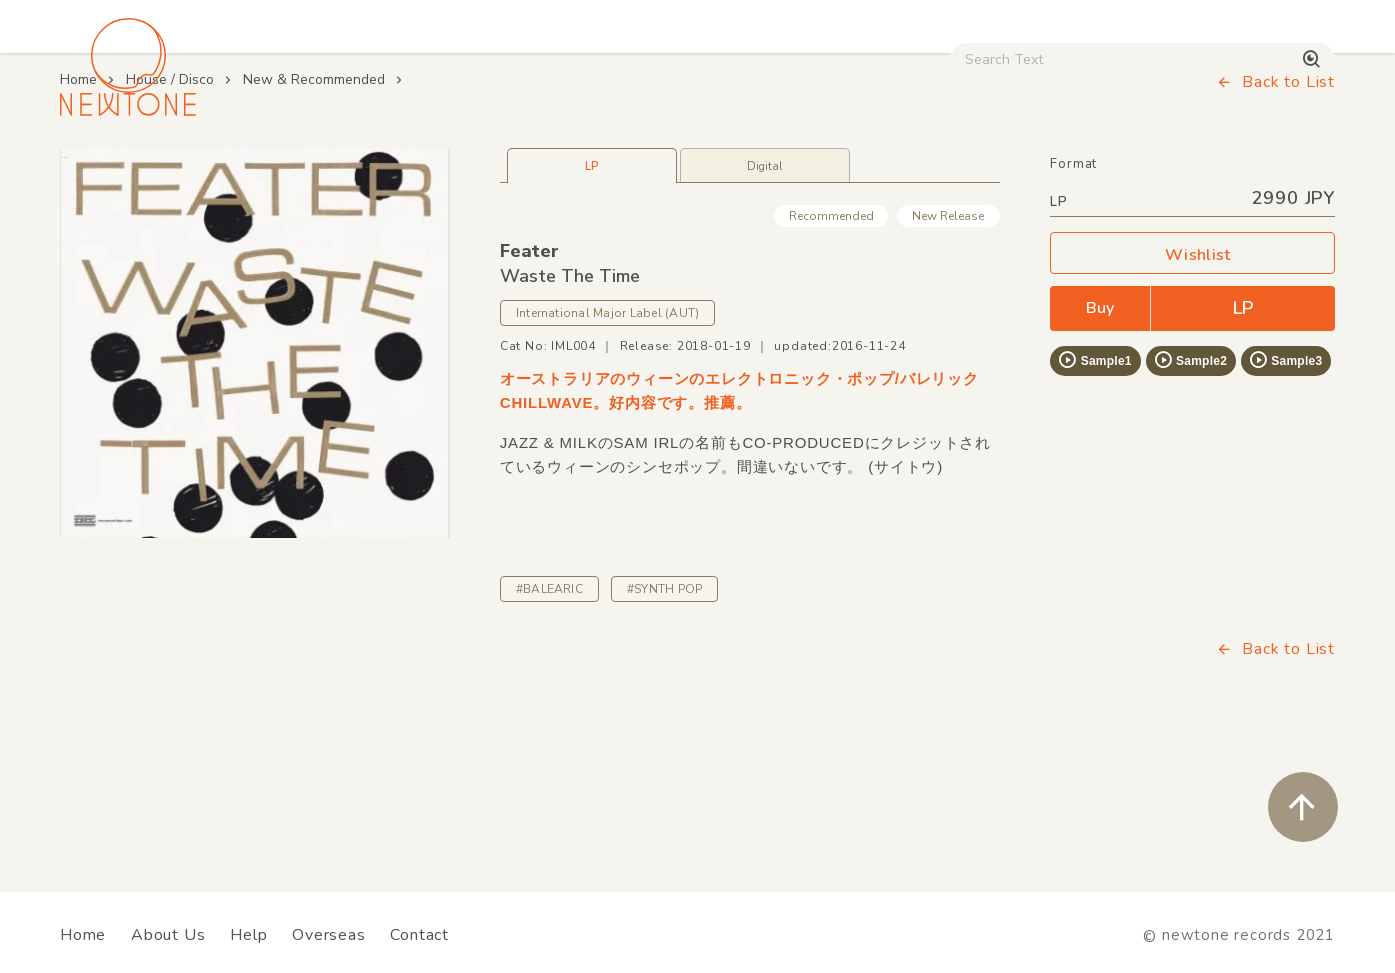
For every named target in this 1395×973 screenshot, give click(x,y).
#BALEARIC (549, 726)
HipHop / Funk (452, 171)
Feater (529, 388)
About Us (168, 935)
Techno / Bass (289, 171)
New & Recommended (314, 216)
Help (248, 935)
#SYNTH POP (664, 726)
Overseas (328, 935)
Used (987, 171)
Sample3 (1285, 497)
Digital (1087, 171)
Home (78, 216)
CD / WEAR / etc (845, 171)
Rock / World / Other (644, 171)
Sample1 (1094, 497)
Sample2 (1190, 497)
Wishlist (1193, 392)
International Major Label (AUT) (607, 451)
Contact (419, 935)
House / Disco (126, 171)
